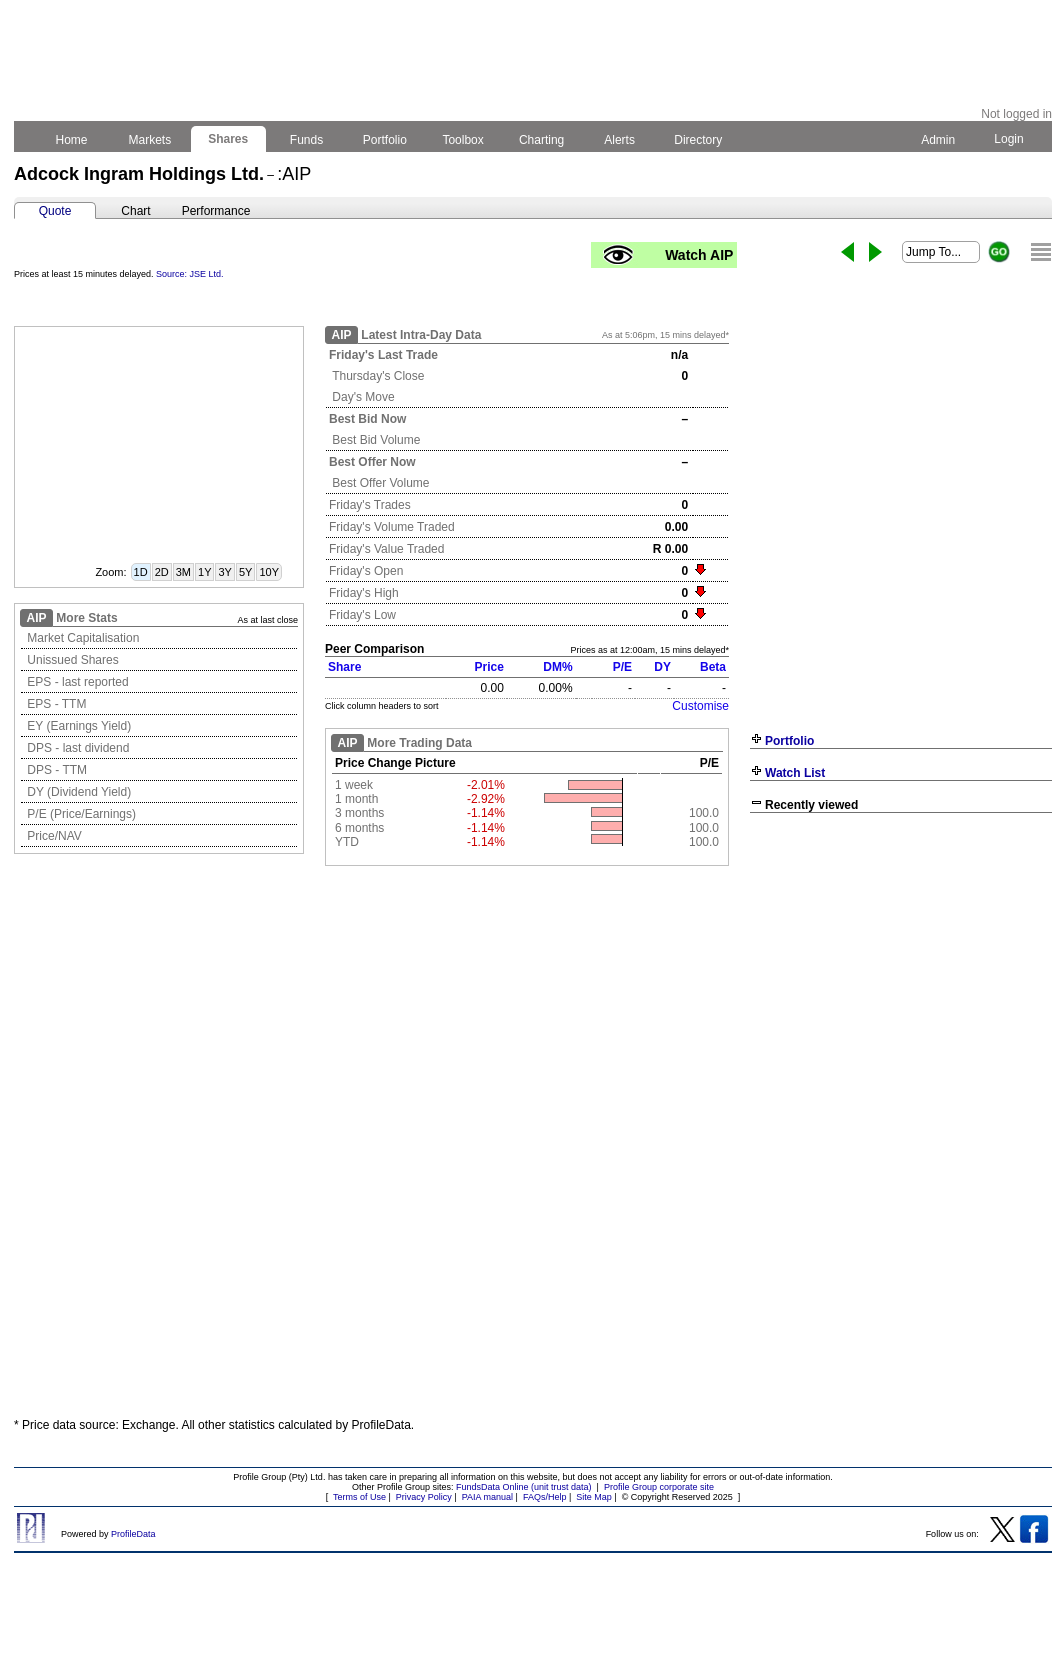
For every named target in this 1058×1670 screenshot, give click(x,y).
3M (183, 572)
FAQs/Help (545, 1497)
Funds (307, 140)
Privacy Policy (424, 1497)
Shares (228, 139)
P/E (622, 667)
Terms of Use (359, 1497)
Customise (700, 706)
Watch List (795, 773)
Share (344, 667)
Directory (698, 140)
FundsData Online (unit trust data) (524, 1487)
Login (1009, 139)
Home (71, 140)
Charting (542, 140)
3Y (224, 572)
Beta (713, 667)
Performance (216, 211)
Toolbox (463, 140)
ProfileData (133, 1534)
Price (489, 667)
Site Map (594, 1497)
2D (162, 572)
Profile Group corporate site (659, 1487)
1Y (204, 572)
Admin (938, 140)
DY (662, 667)
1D (141, 572)
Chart (135, 211)
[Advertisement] (901, 967)
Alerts (620, 140)
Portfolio (385, 140)
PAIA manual (487, 1497)
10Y (269, 572)
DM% (557, 667)
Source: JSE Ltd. (190, 274)
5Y (245, 572)
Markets (149, 140)
